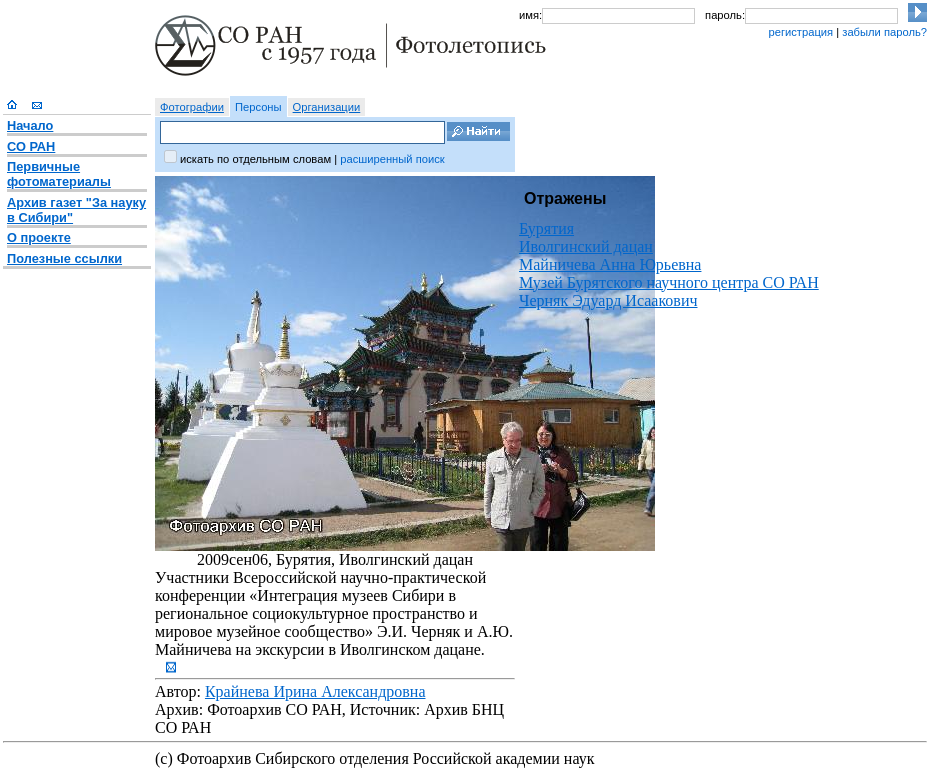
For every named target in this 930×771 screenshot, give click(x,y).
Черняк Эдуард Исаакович (608, 300)
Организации (327, 107)
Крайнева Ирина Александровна (315, 691)
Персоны (258, 107)
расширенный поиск (392, 159)
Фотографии (192, 107)
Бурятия (546, 228)
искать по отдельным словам (255, 159)
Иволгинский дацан (586, 246)
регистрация (800, 32)
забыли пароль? (884, 32)
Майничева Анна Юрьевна (610, 264)
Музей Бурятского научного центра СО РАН (669, 282)
